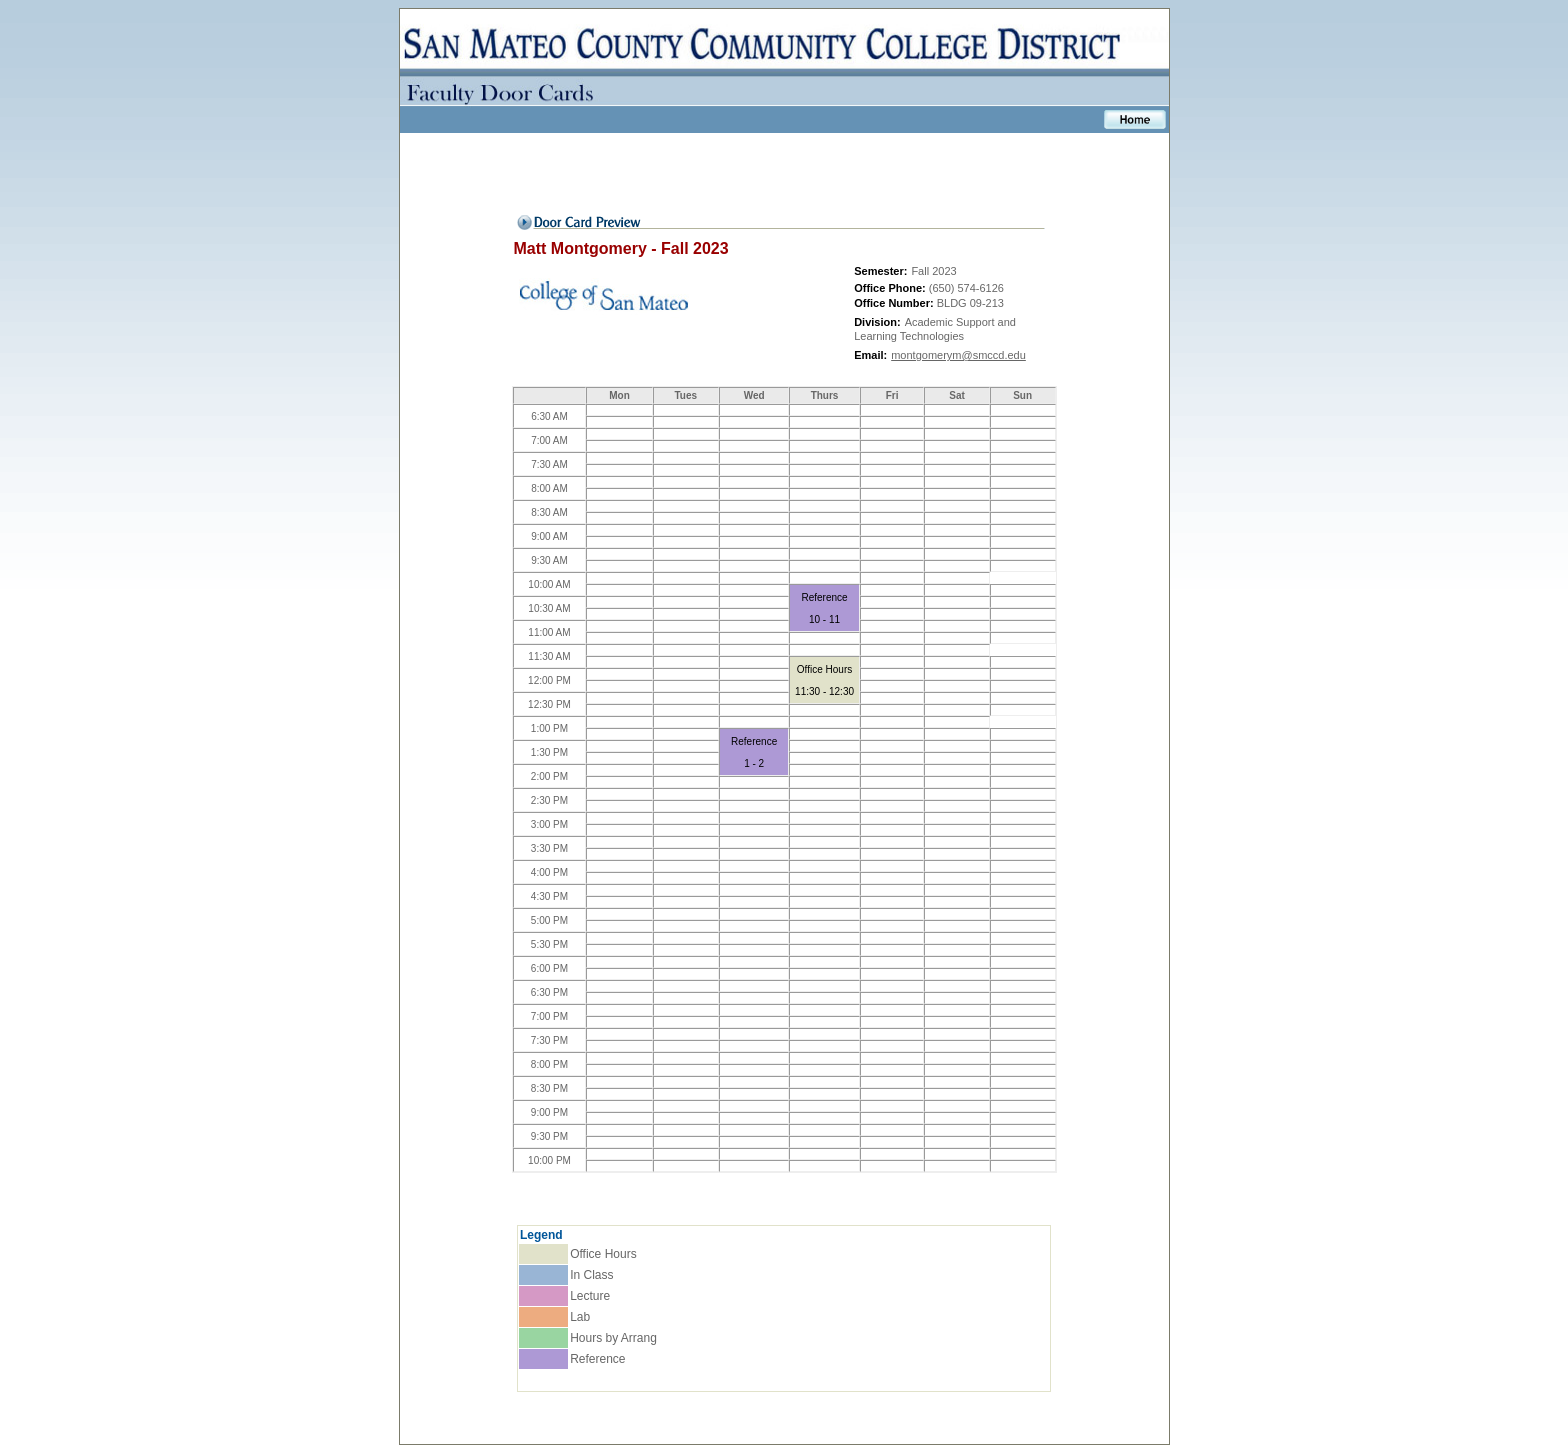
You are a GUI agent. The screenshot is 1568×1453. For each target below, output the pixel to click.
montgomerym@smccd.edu (958, 355)
